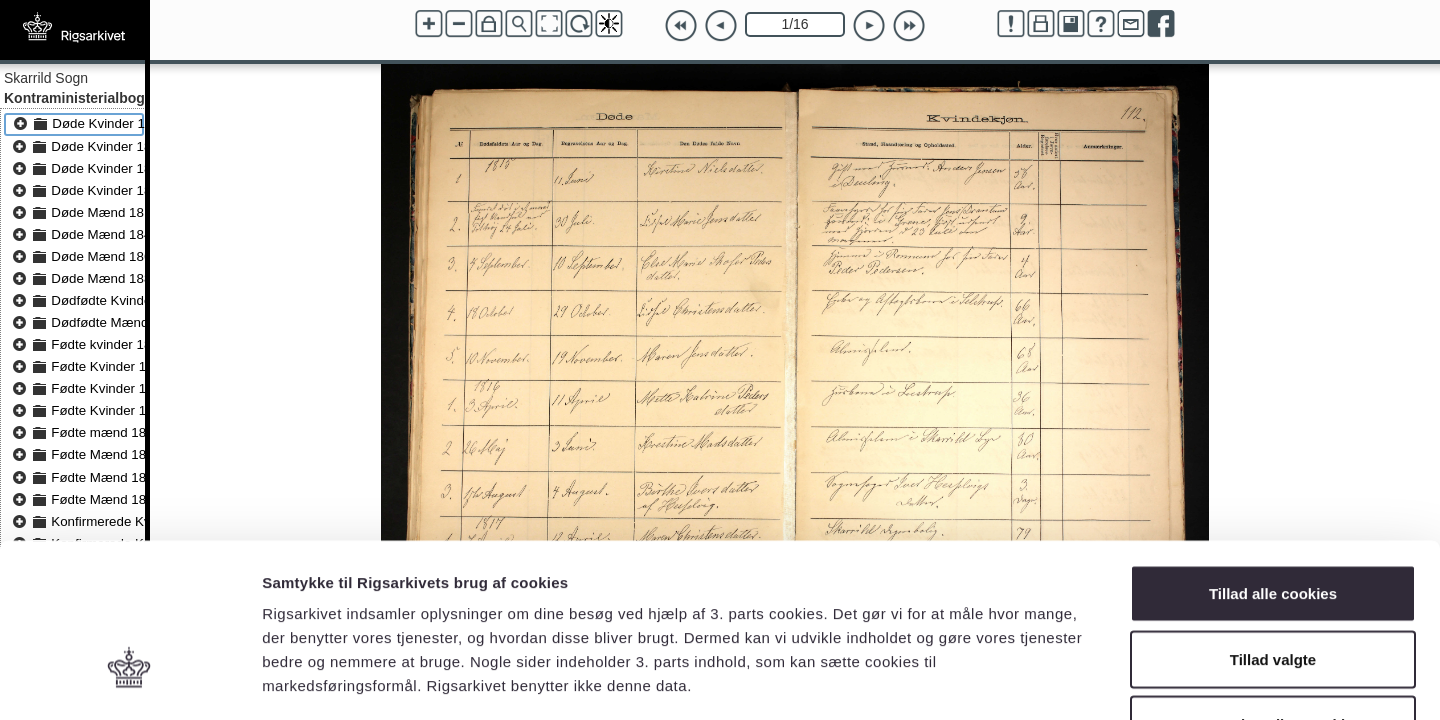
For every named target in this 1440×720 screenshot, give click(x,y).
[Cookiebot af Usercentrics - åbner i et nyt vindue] (129, 681)
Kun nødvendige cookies (1273, 588)
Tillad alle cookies (1273, 457)
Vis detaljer (1039, 680)
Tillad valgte (1273, 523)
